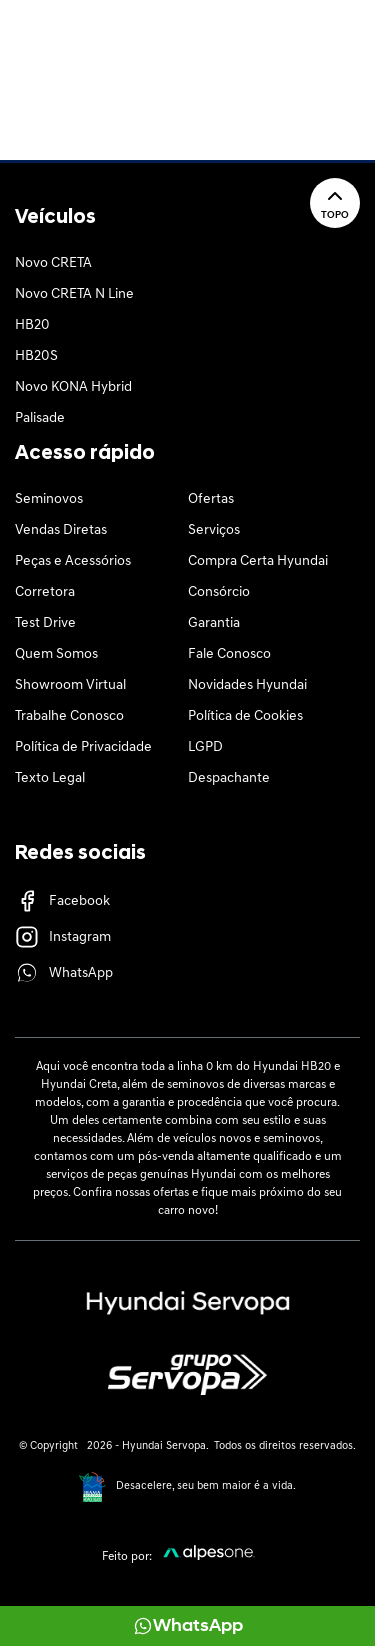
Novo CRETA (53, 263)
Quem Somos (56, 654)
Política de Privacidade (83, 747)
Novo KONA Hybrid (73, 387)
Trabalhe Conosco (69, 716)
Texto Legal (50, 778)
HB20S (36, 356)
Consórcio (219, 592)
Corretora (45, 592)
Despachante (229, 778)
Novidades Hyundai (247, 685)
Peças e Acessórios (73, 561)
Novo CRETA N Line (74, 294)
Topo (335, 202)
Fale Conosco (229, 654)
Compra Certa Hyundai (258, 561)
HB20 (32, 325)
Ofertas (211, 499)
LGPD (205, 747)
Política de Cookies (245, 716)
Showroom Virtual (70, 685)
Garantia (214, 623)
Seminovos (49, 499)
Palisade (40, 418)
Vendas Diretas (61, 530)
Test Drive (45, 623)
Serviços (214, 530)
